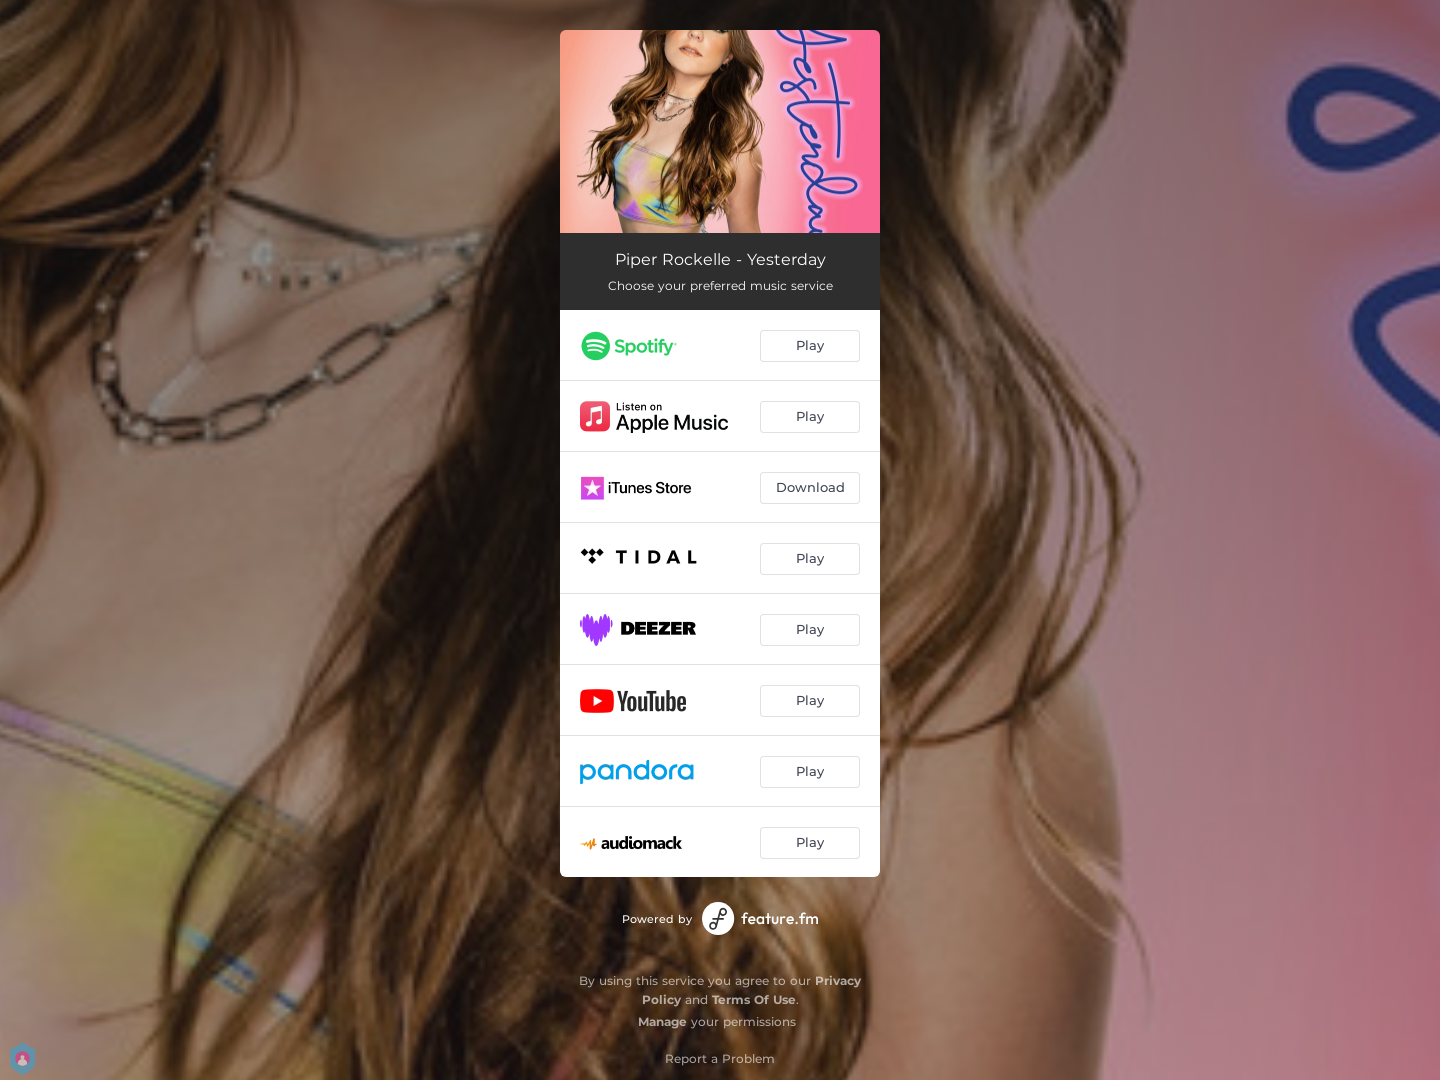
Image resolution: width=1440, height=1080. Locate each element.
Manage (662, 1021)
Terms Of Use (754, 999)
